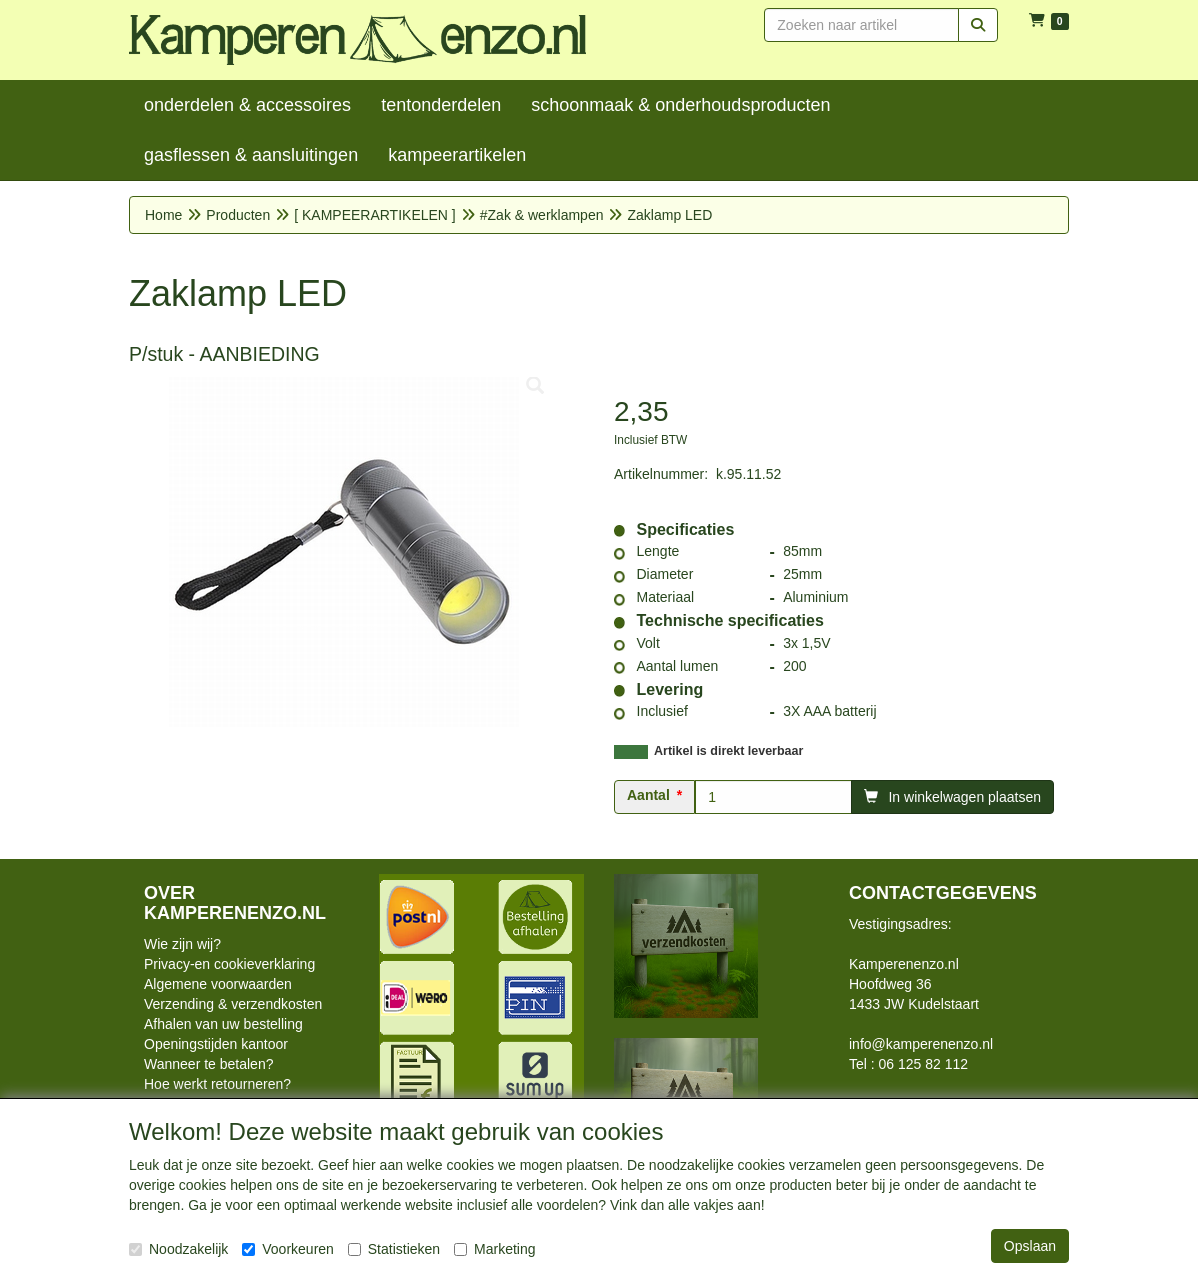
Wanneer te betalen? (208, 1064)
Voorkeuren (288, 1249)
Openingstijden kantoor (216, 1044)
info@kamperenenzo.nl (921, 1044)
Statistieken (394, 1249)
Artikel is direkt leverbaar (728, 751)
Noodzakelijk (178, 1249)
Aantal (648, 795)
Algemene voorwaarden (218, 984)
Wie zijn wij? (182, 944)
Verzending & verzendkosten (233, 1004)
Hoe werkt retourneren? (217, 1084)
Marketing (494, 1249)
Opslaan (1030, 1246)
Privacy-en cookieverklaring (229, 964)
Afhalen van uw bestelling (223, 1024)
